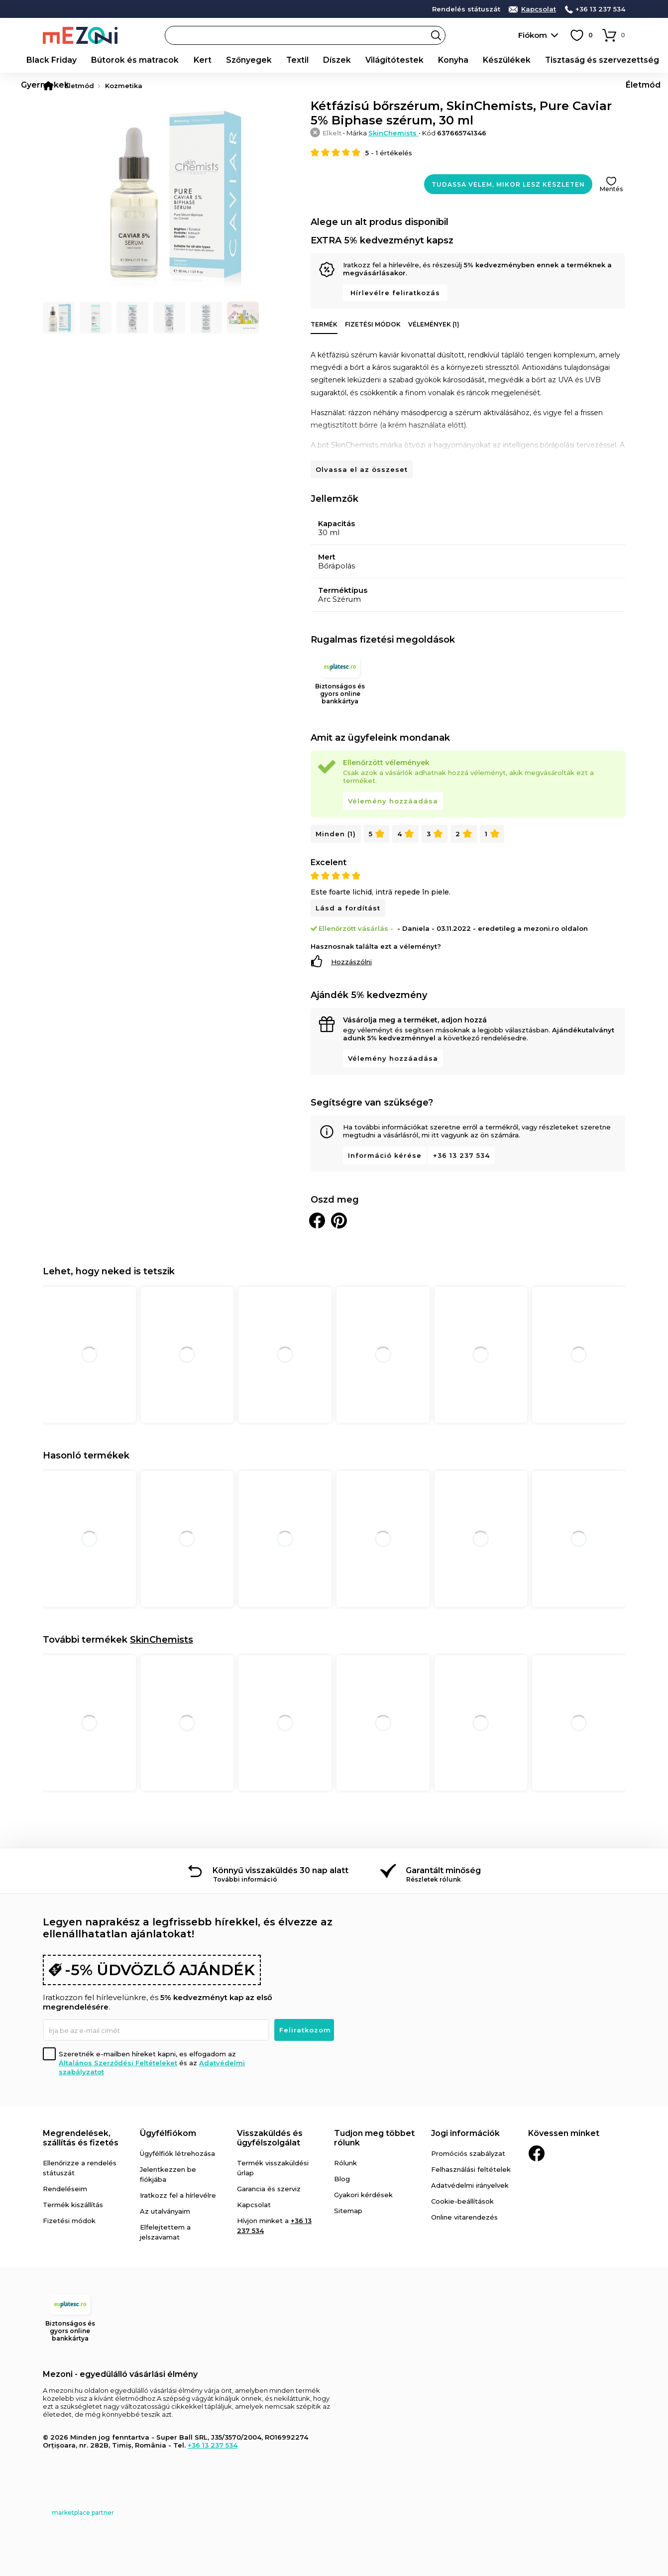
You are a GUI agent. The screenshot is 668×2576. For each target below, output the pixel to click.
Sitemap (348, 2211)
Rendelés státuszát (466, 9)
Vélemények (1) (433, 324)
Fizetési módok (373, 324)
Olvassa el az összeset (362, 469)
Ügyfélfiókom (168, 2133)
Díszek (289, 60)
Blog (342, 2179)
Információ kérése (385, 1155)
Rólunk (345, 2163)
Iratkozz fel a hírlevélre (178, 2195)
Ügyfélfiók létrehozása (177, 2153)
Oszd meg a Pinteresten (339, 1221)
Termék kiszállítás (73, 2205)
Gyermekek (598, 60)
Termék (324, 324)
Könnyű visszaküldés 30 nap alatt (280, 1870)
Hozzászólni (351, 962)
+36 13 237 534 (600, 9)
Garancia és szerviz (269, 2189)
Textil (255, 60)
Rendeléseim (65, 2189)
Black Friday (47, 60)
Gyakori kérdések (363, 2195)
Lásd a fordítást (348, 908)
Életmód (646, 60)
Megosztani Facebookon (317, 1221)
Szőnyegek (214, 60)
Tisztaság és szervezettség (516, 60)
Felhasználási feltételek (471, 2169)
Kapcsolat (538, 9)
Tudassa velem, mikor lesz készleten (508, 184)
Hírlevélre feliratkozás (395, 293)
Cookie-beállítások (462, 2201)
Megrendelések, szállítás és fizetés (80, 2137)
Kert (174, 60)
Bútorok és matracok (118, 60)
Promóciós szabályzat (468, 2153)
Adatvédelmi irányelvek (470, 2185)
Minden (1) (336, 834)
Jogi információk (465, 2133)
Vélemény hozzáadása (393, 801)
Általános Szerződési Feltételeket (118, 2063)
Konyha (388, 60)
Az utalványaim (165, 2211)
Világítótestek (338, 60)
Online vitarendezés (464, 2217)
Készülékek (434, 60)
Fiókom (532, 35)
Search (436, 35)
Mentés (611, 189)
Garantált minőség (443, 1870)
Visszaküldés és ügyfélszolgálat (270, 2137)
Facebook (537, 2153)
